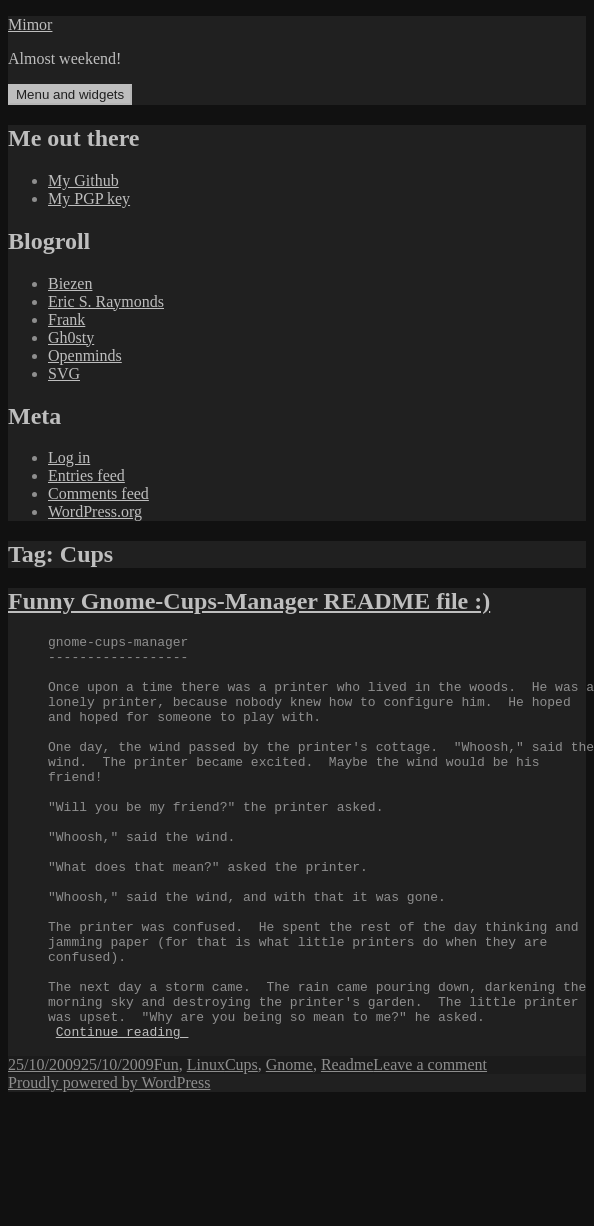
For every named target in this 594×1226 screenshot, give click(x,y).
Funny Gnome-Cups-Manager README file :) (249, 601)
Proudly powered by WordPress (109, 1163)
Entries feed (86, 475)
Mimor (30, 24)
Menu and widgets (70, 94)
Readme (347, 1145)
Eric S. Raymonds (106, 301)
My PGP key (89, 198)
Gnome (289, 1145)
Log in (69, 457)
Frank (66, 319)
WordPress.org (95, 511)
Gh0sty (71, 337)
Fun (166, 1145)
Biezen (70, 283)
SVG (64, 373)
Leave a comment (430, 1145)
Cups (241, 1145)
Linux (206, 1145)
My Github (83, 180)
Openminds (85, 355)
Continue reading (122, 1112)
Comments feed (98, 493)
